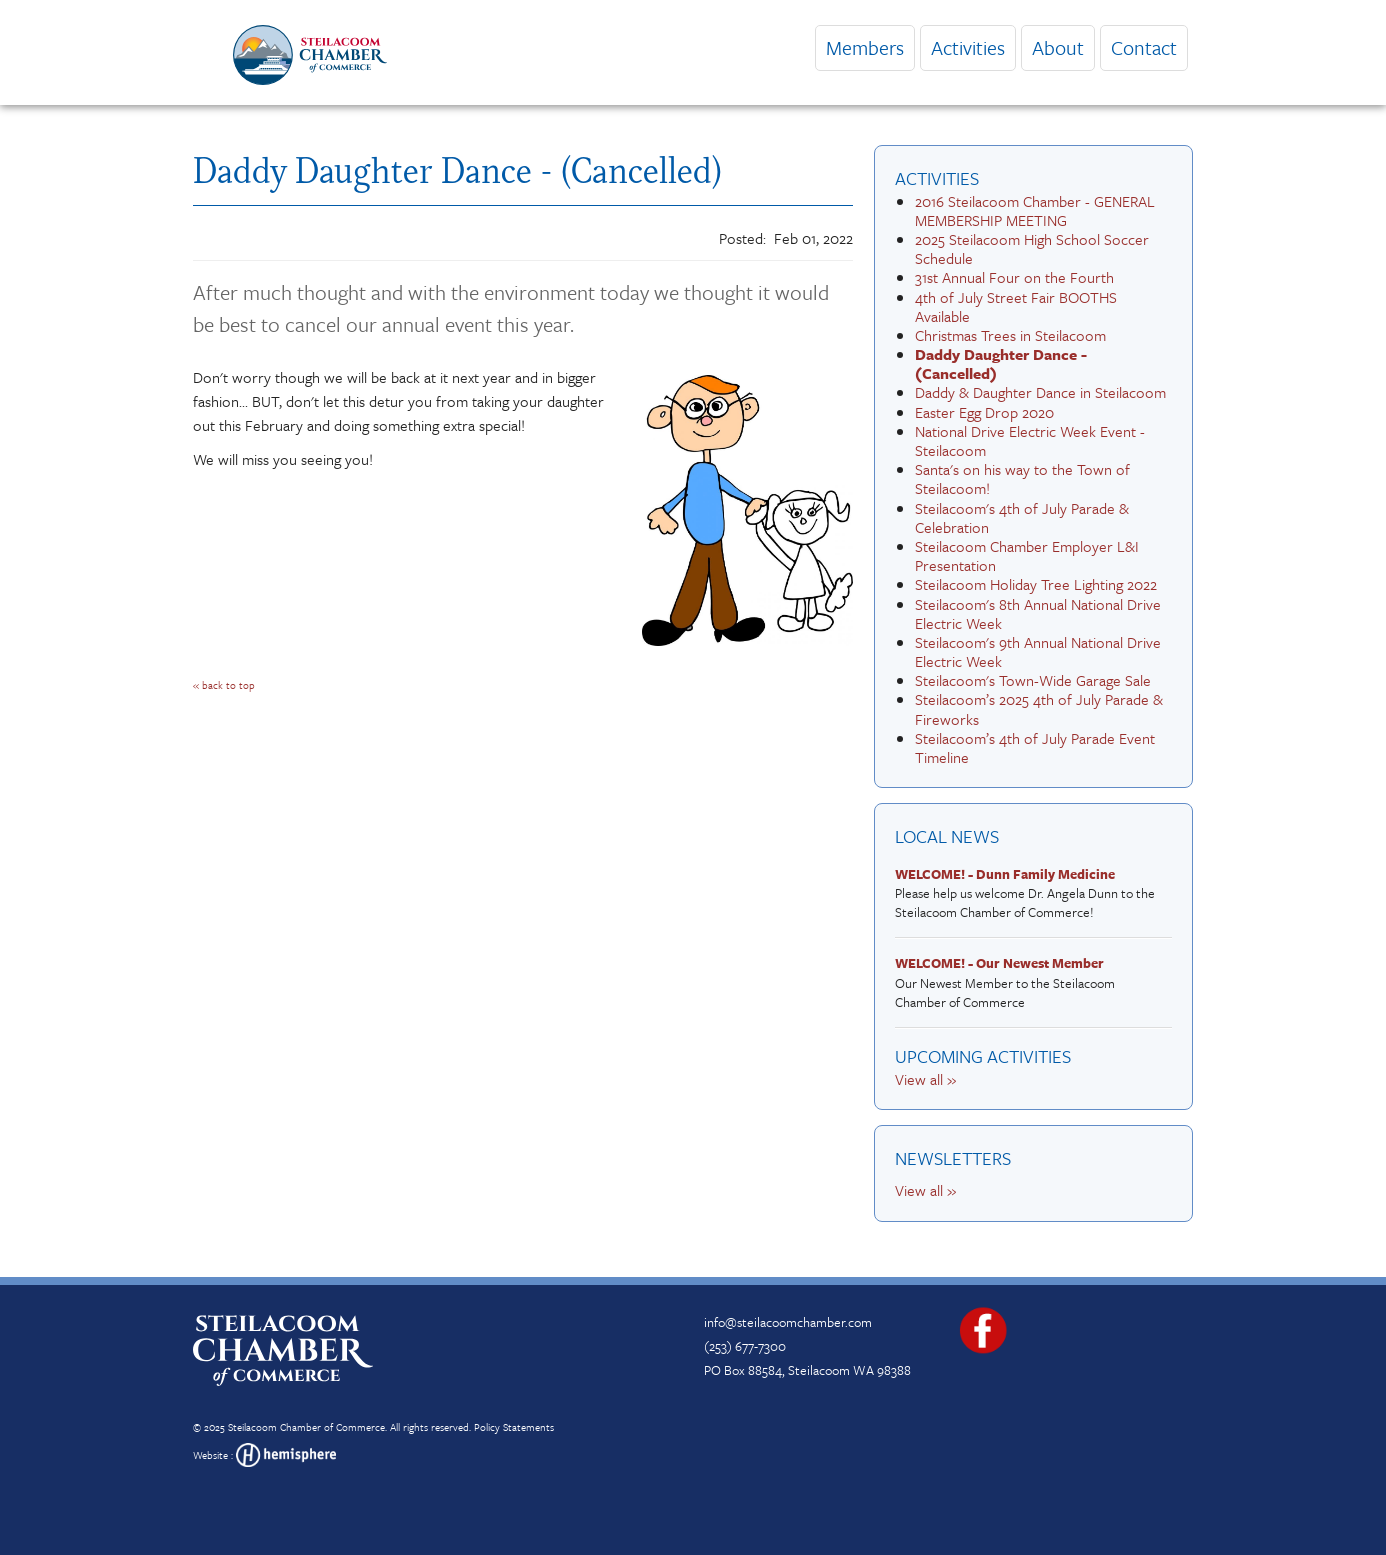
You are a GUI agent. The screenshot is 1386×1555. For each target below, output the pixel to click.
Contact (1144, 47)
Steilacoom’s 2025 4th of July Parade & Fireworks (1039, 708)
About (1058, 47)
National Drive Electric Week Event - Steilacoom (1030, 440)
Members (865, 47)
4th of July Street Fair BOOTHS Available (1016, 306)
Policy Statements (514, 1427)
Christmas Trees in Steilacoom (1010, 335)
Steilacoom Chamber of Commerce (306, 1427)
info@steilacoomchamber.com (788, 1322)
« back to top (224, 685)
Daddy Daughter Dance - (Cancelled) (1001, 363)
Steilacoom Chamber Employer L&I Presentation (1027, 555)
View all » (925, 1079)
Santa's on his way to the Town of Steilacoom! (1022, 478)
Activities (968, 47)
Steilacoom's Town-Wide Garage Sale (1033, 680)
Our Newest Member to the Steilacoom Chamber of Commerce (1028, 982)
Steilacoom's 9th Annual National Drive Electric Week (1038, 651)
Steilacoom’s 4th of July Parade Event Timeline (1035, 747)
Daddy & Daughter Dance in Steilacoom (1040, 392)
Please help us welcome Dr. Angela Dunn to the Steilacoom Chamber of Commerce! (1028, 893)
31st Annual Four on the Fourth (1014, 277)
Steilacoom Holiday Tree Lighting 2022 (1036, 584)
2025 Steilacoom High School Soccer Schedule (1032, 248)
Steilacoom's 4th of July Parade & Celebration (1022, 517)
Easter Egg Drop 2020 (984, 412)
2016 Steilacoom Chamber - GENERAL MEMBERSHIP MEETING (1035, 210)
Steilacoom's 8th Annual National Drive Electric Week (1038, 613)
